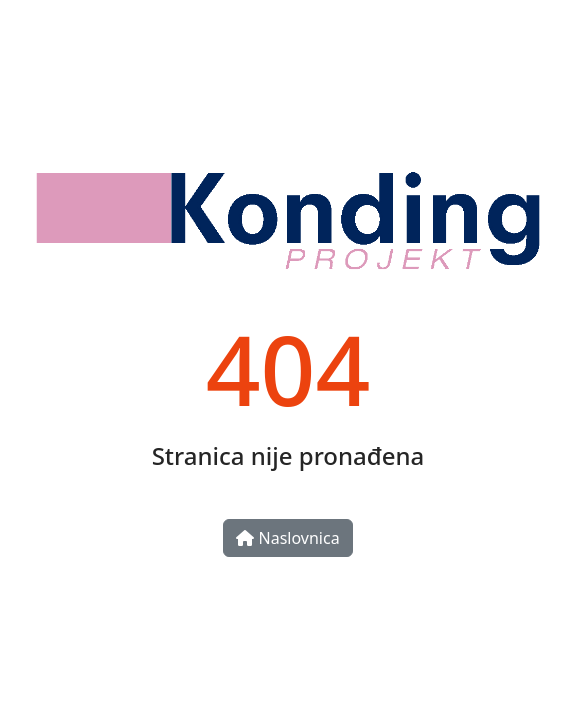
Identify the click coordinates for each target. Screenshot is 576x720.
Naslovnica (287, 538)
